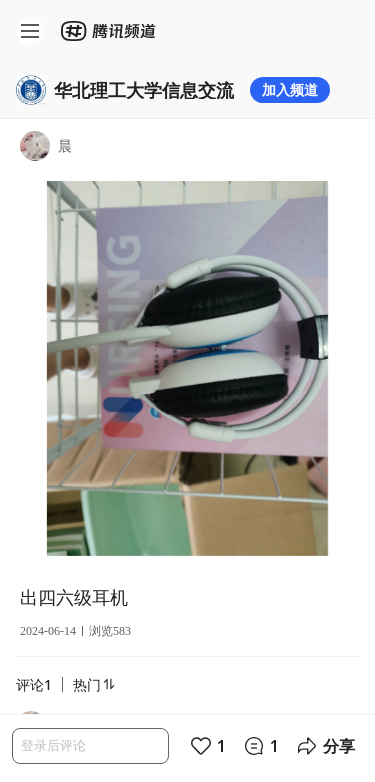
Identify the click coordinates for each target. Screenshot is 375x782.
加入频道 (290, 89)
